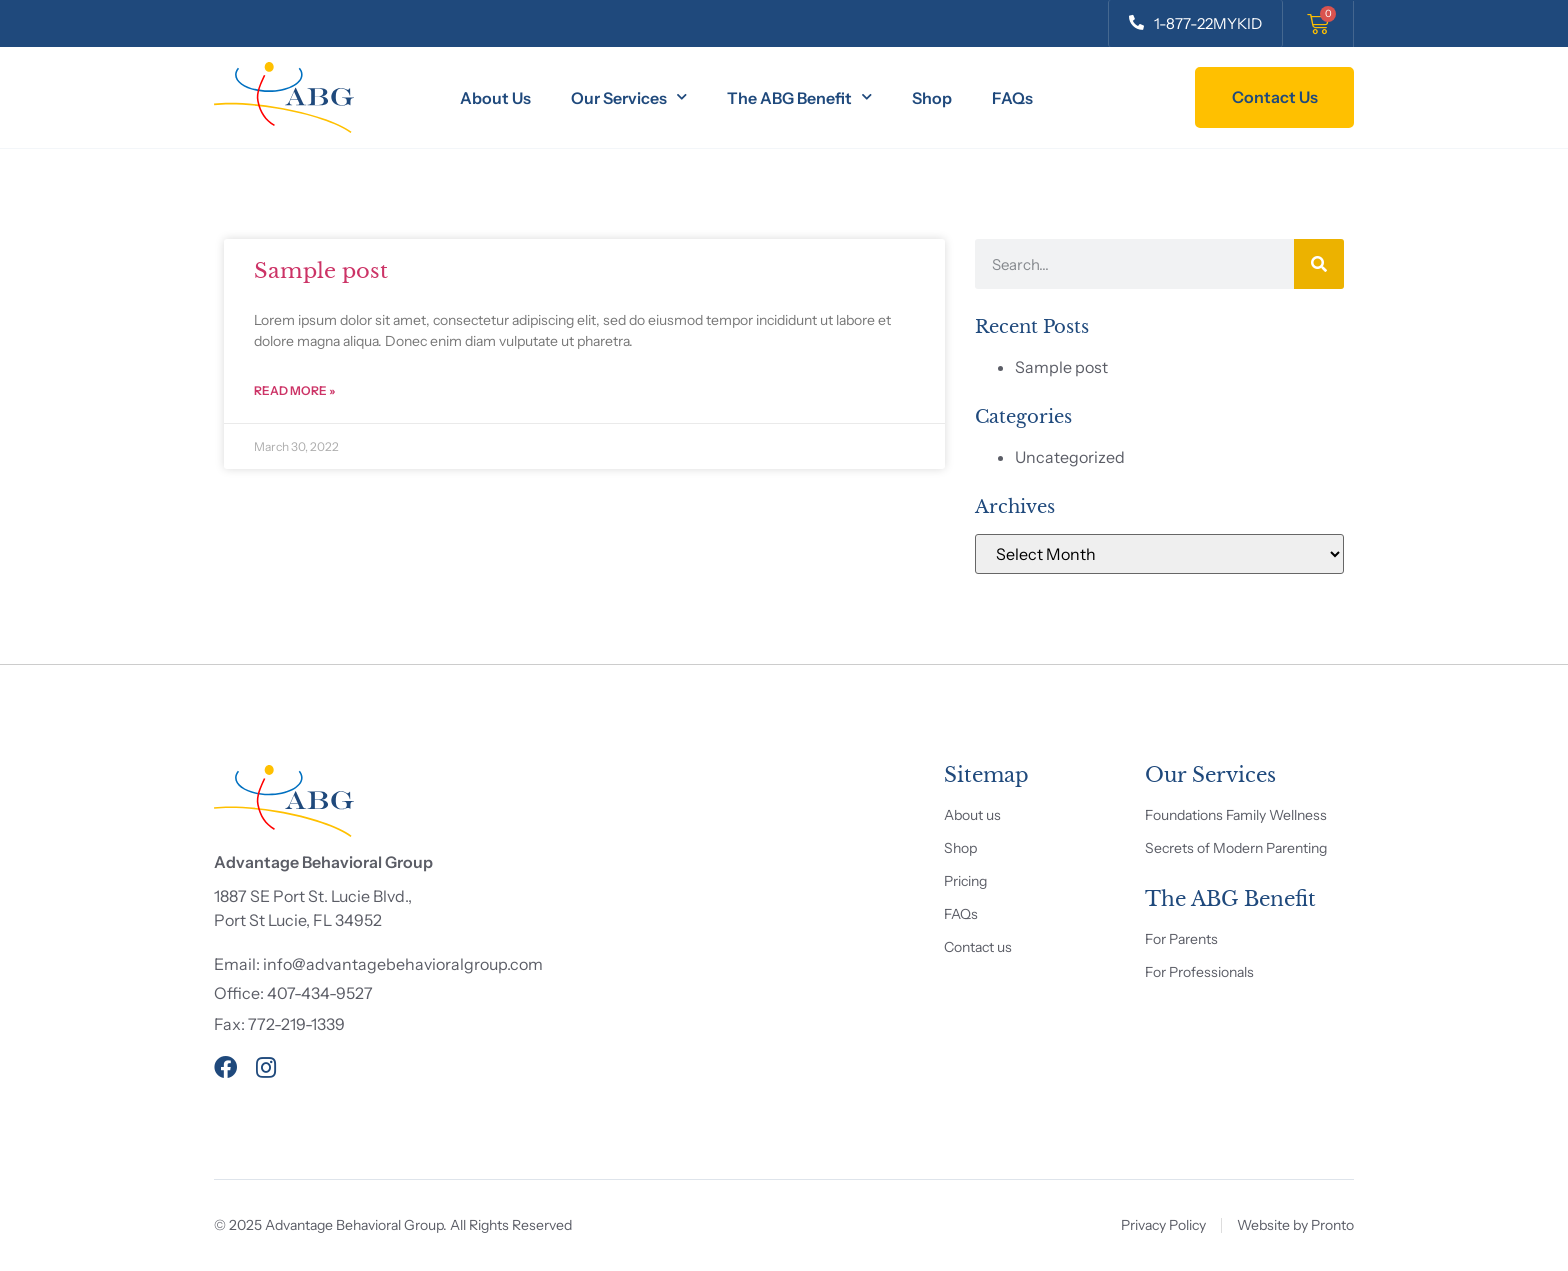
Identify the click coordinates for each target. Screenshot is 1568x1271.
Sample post (321, 271)
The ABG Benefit (799, 98)
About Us (495, 98)
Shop (932, 98)
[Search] (1319, 264)
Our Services (629, 98)
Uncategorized (1070, 457)
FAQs (1012, 98)
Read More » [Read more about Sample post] (295, 390)
